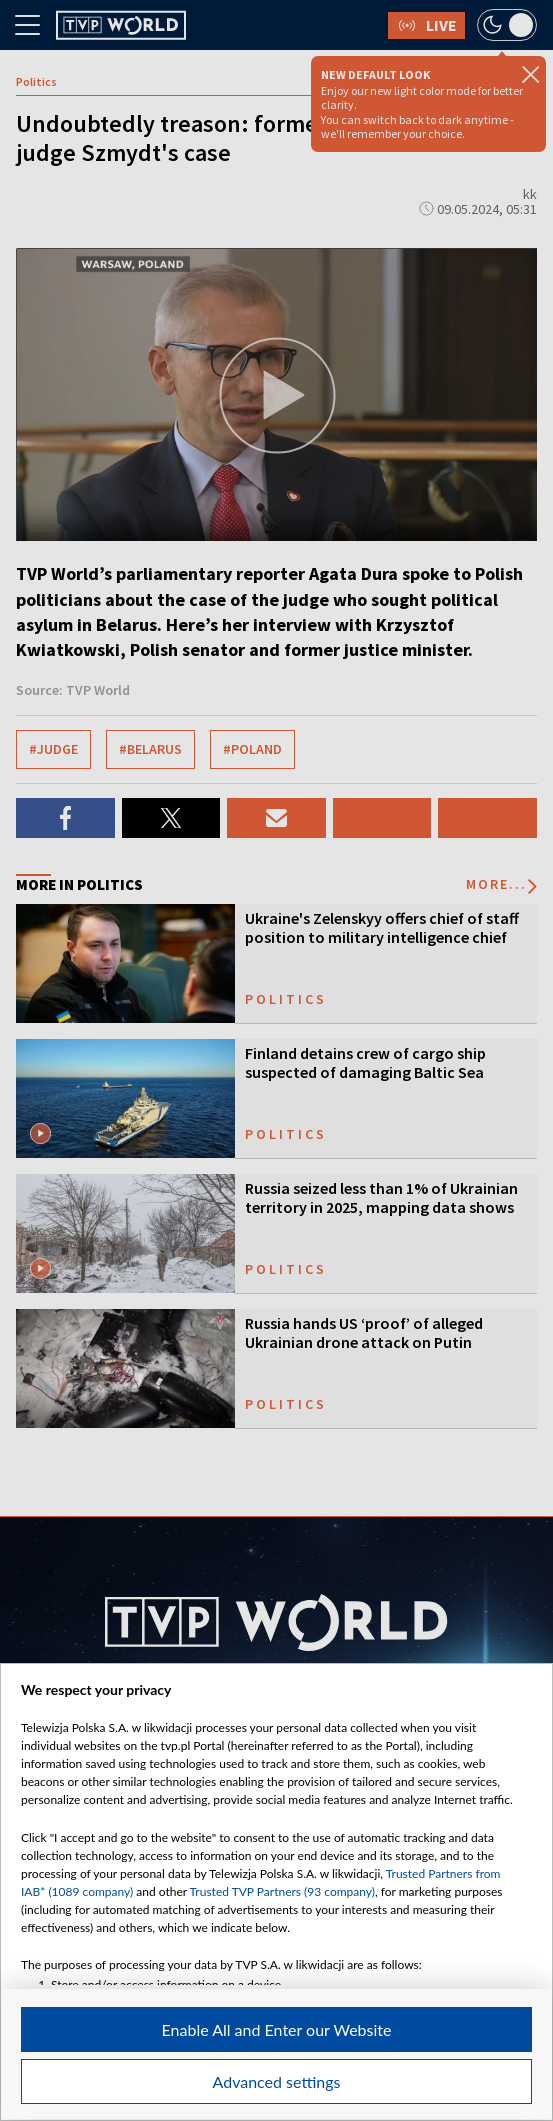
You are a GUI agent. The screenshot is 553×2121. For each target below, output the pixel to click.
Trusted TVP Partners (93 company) (282, 1891)
